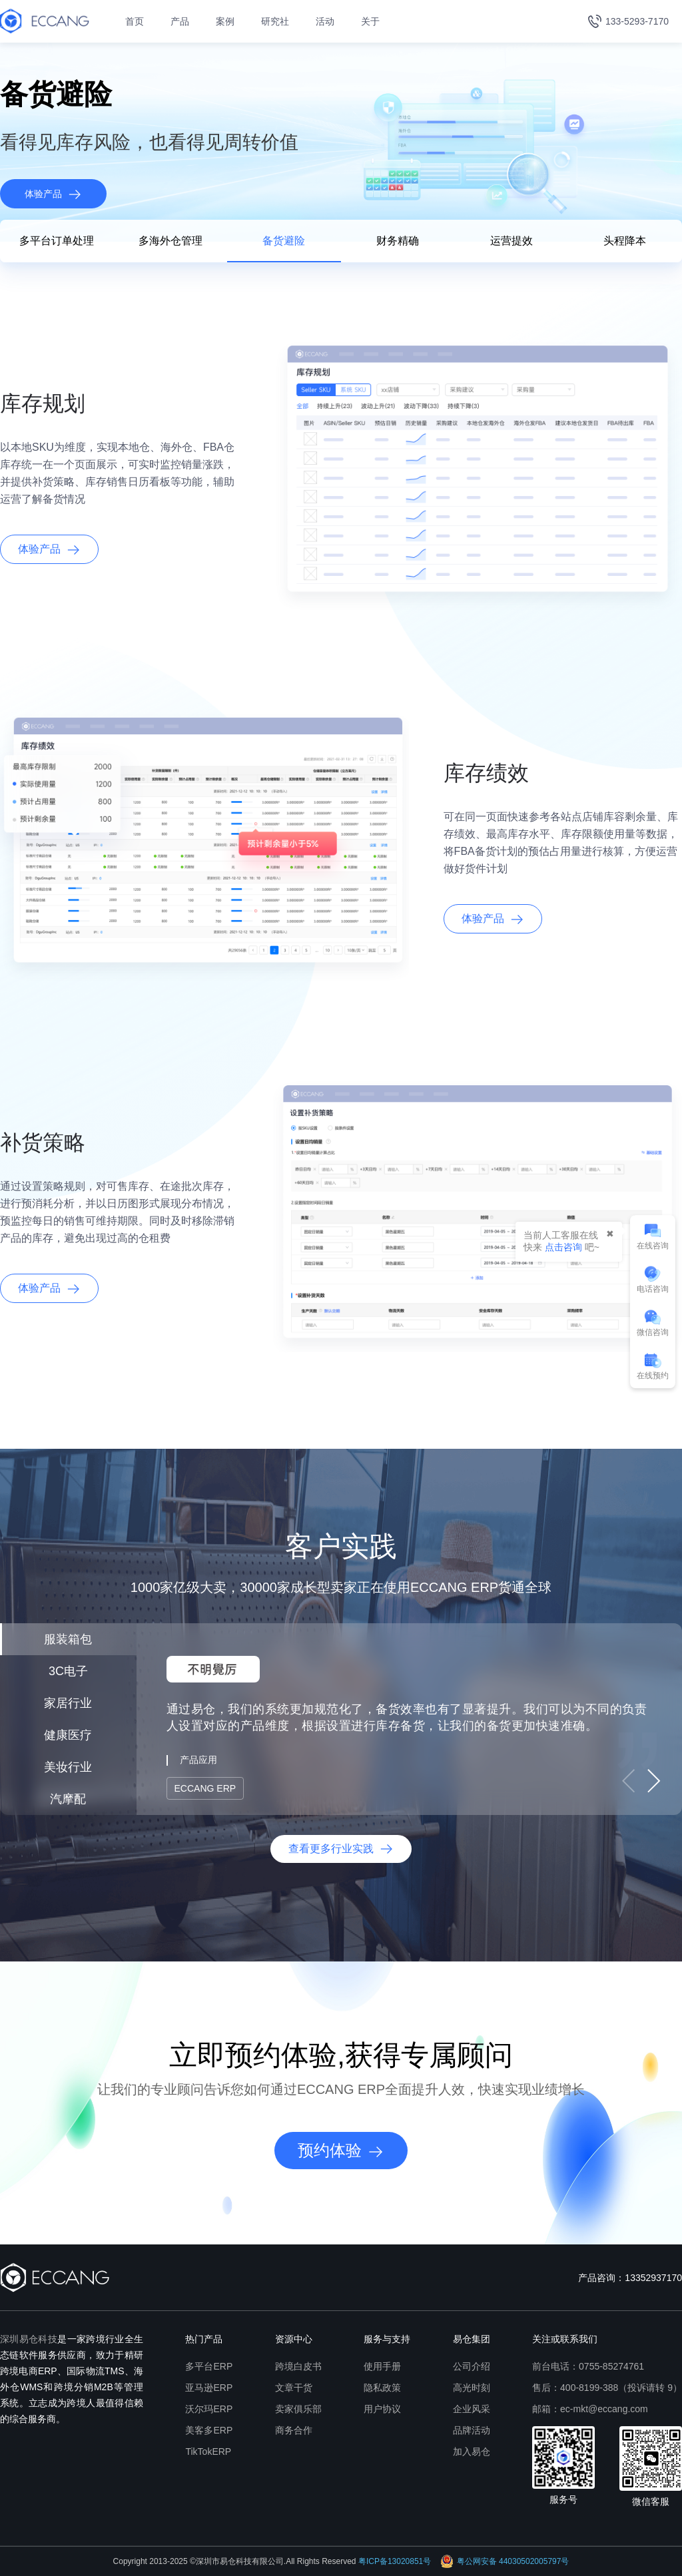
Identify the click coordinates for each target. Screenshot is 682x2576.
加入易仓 (471, 2451)
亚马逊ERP (208, 2387)
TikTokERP (208, 2451)
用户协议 (382, 2409)
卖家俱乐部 (298, 2409)
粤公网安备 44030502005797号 (504, 2561)
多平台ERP (208, 2366)
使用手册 (382, 2366)
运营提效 (511, 240)
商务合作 (293, 2430)
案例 (225, 21)
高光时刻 (471, 2387)
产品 (179, 21)
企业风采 (471, 2409)
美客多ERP (208, 2430)
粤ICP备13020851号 (394, 2561)
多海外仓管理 (170, 240)
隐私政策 (382, 2387)
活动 (325, 21)
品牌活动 (471, 2430)
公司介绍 (471, 2366)
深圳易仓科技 (28, 2339)
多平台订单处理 (56, 240)
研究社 (275, 21)
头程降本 (624, 240)
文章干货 (293, 2387)
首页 (134, 21)
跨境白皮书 (298, 2366)
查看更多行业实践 (341, 1849)
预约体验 (341, 2150)
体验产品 (53, 194)
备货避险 (283, 240)
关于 (370, 21)
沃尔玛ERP (208, 2409)
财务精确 (397, 240)
